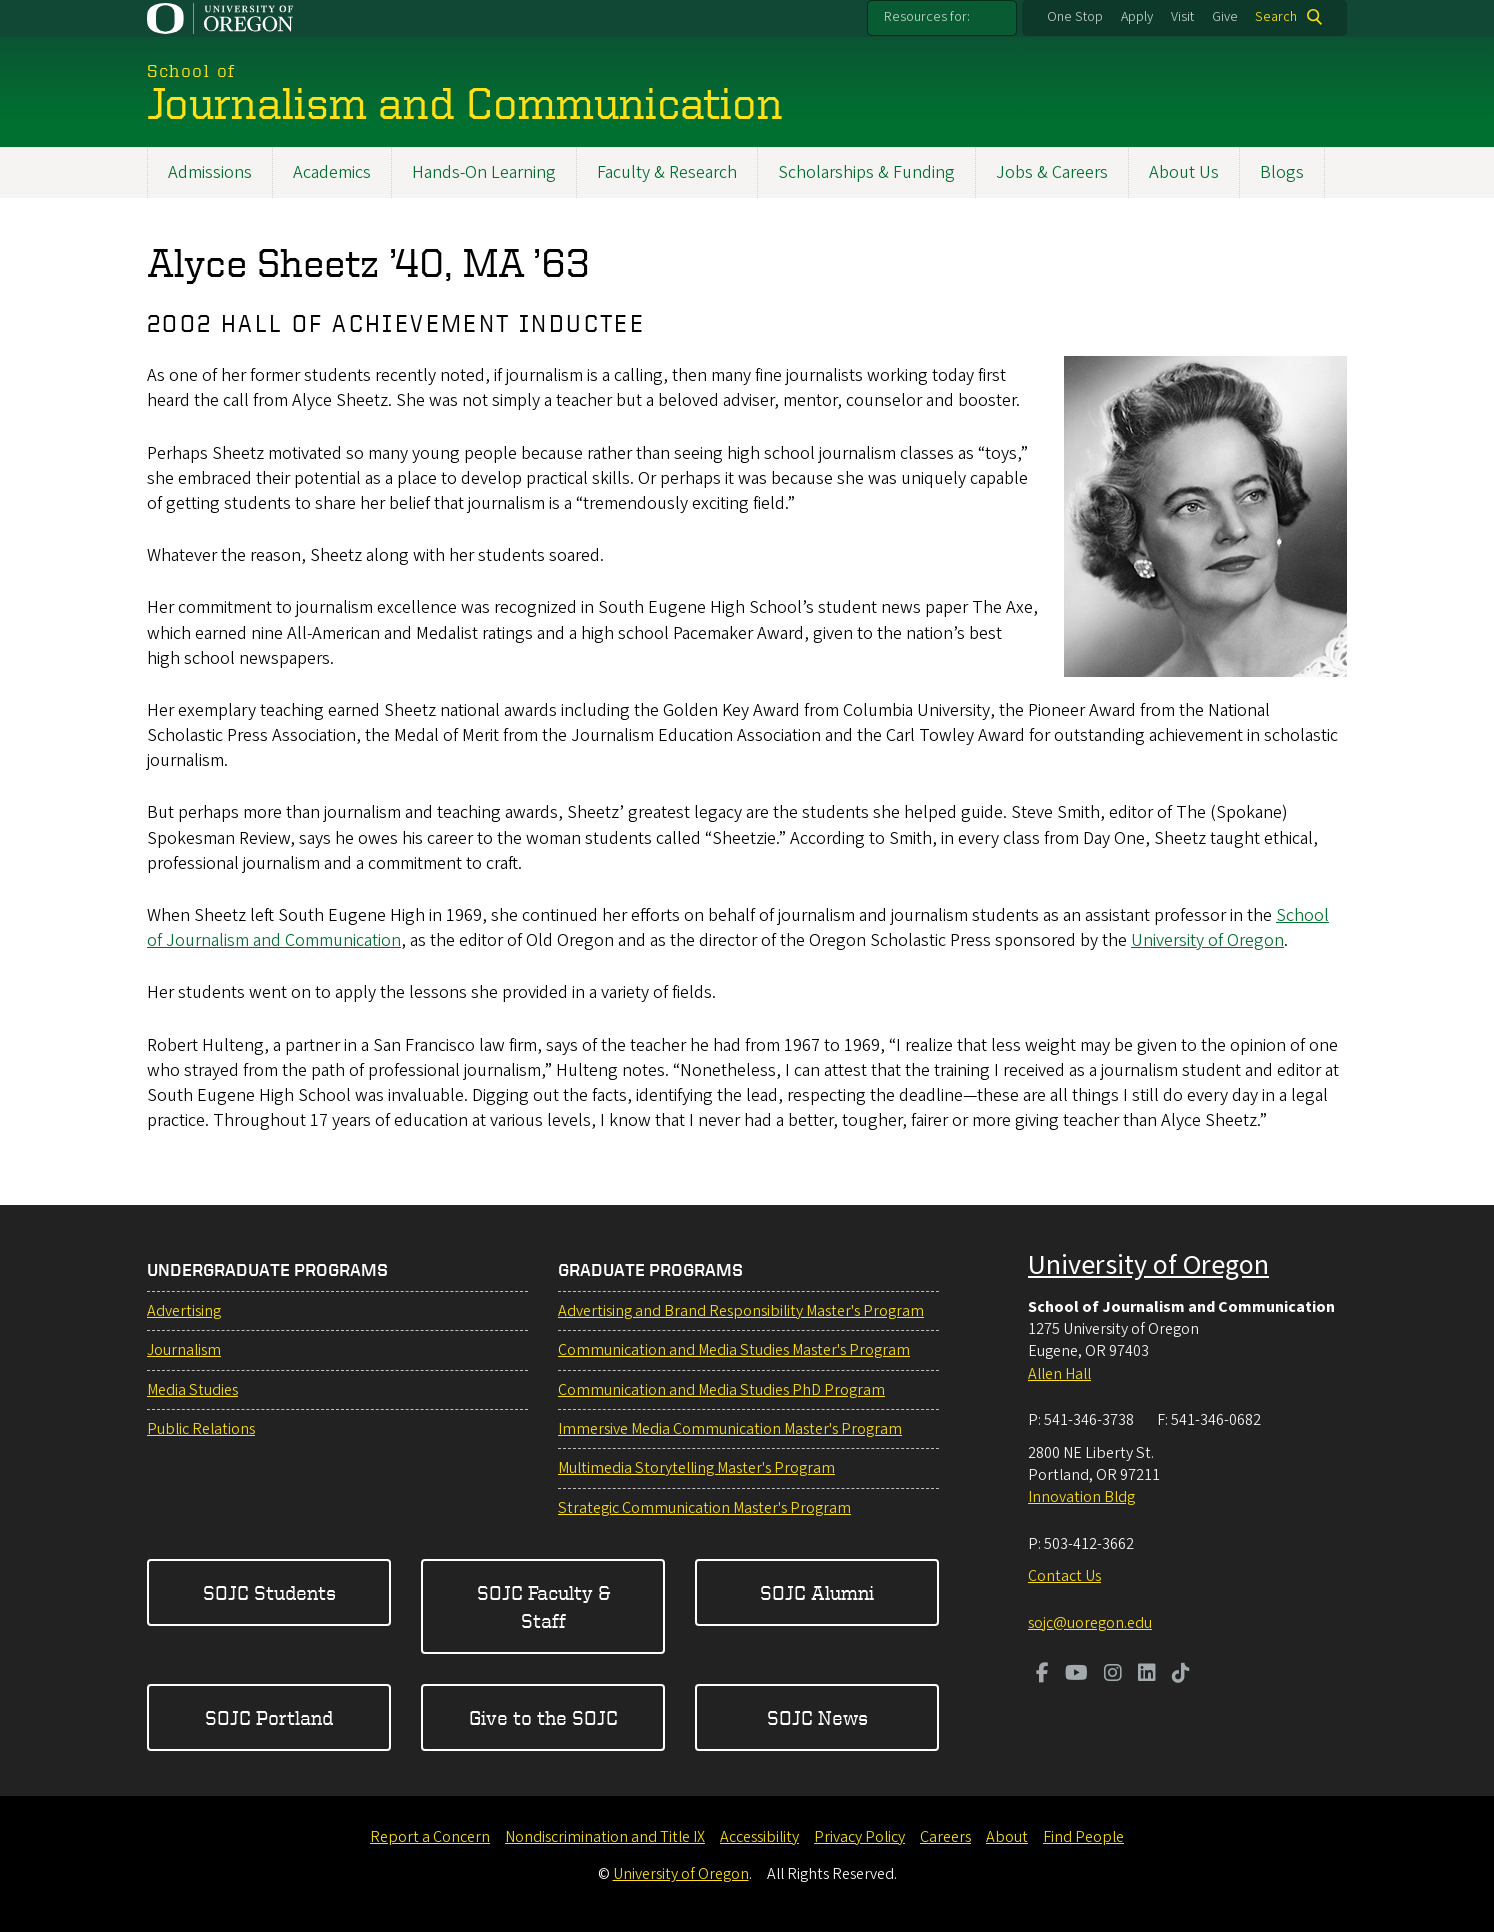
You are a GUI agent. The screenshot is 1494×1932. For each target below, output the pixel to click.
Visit (1182, 17)
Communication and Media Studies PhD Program (721, 1390)
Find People (1083, 1837)
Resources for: (927, 17)
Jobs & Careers (1052, 172)
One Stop (1075, 17)
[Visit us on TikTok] (1181, 1675)
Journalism (184, 1350)
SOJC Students (269, 1592)
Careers (945, 1837)
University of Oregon (1207, 940)
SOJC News (817, 1717)
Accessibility (759, 1837)
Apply (1137, 17)
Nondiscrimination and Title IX (605, 1837)
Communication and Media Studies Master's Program (734, 1350)
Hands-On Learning (484, 172)
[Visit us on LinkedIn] (1147, 1675)
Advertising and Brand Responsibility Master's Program (741, 1311)
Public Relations (201, 1429)
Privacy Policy (859, 1837)
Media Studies (192, 1390)
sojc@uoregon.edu (1090, 1623)
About (1007, 1837)
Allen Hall (1059, 1374)
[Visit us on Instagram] (1113, 1675)
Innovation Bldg (1081, 1497)
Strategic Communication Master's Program (704, 1508)
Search (1276, 17)
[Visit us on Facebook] (1042, 1675)
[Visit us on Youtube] (1076, 1675)
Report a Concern (430, 1837)
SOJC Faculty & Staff (543, 1606)
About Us (1184, 172)
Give (1225, 17)
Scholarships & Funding (866, 172)
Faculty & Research (667, 172)
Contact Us (1064, 1576)
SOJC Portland (269, 1717)
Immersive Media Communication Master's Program (730, 1429)
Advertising (184, 1311)
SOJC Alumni (817, 1592)
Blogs (1282, 172)
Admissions (210, 172)
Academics (332, 172)
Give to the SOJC (543, 1717)
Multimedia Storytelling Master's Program (696, 1468)
